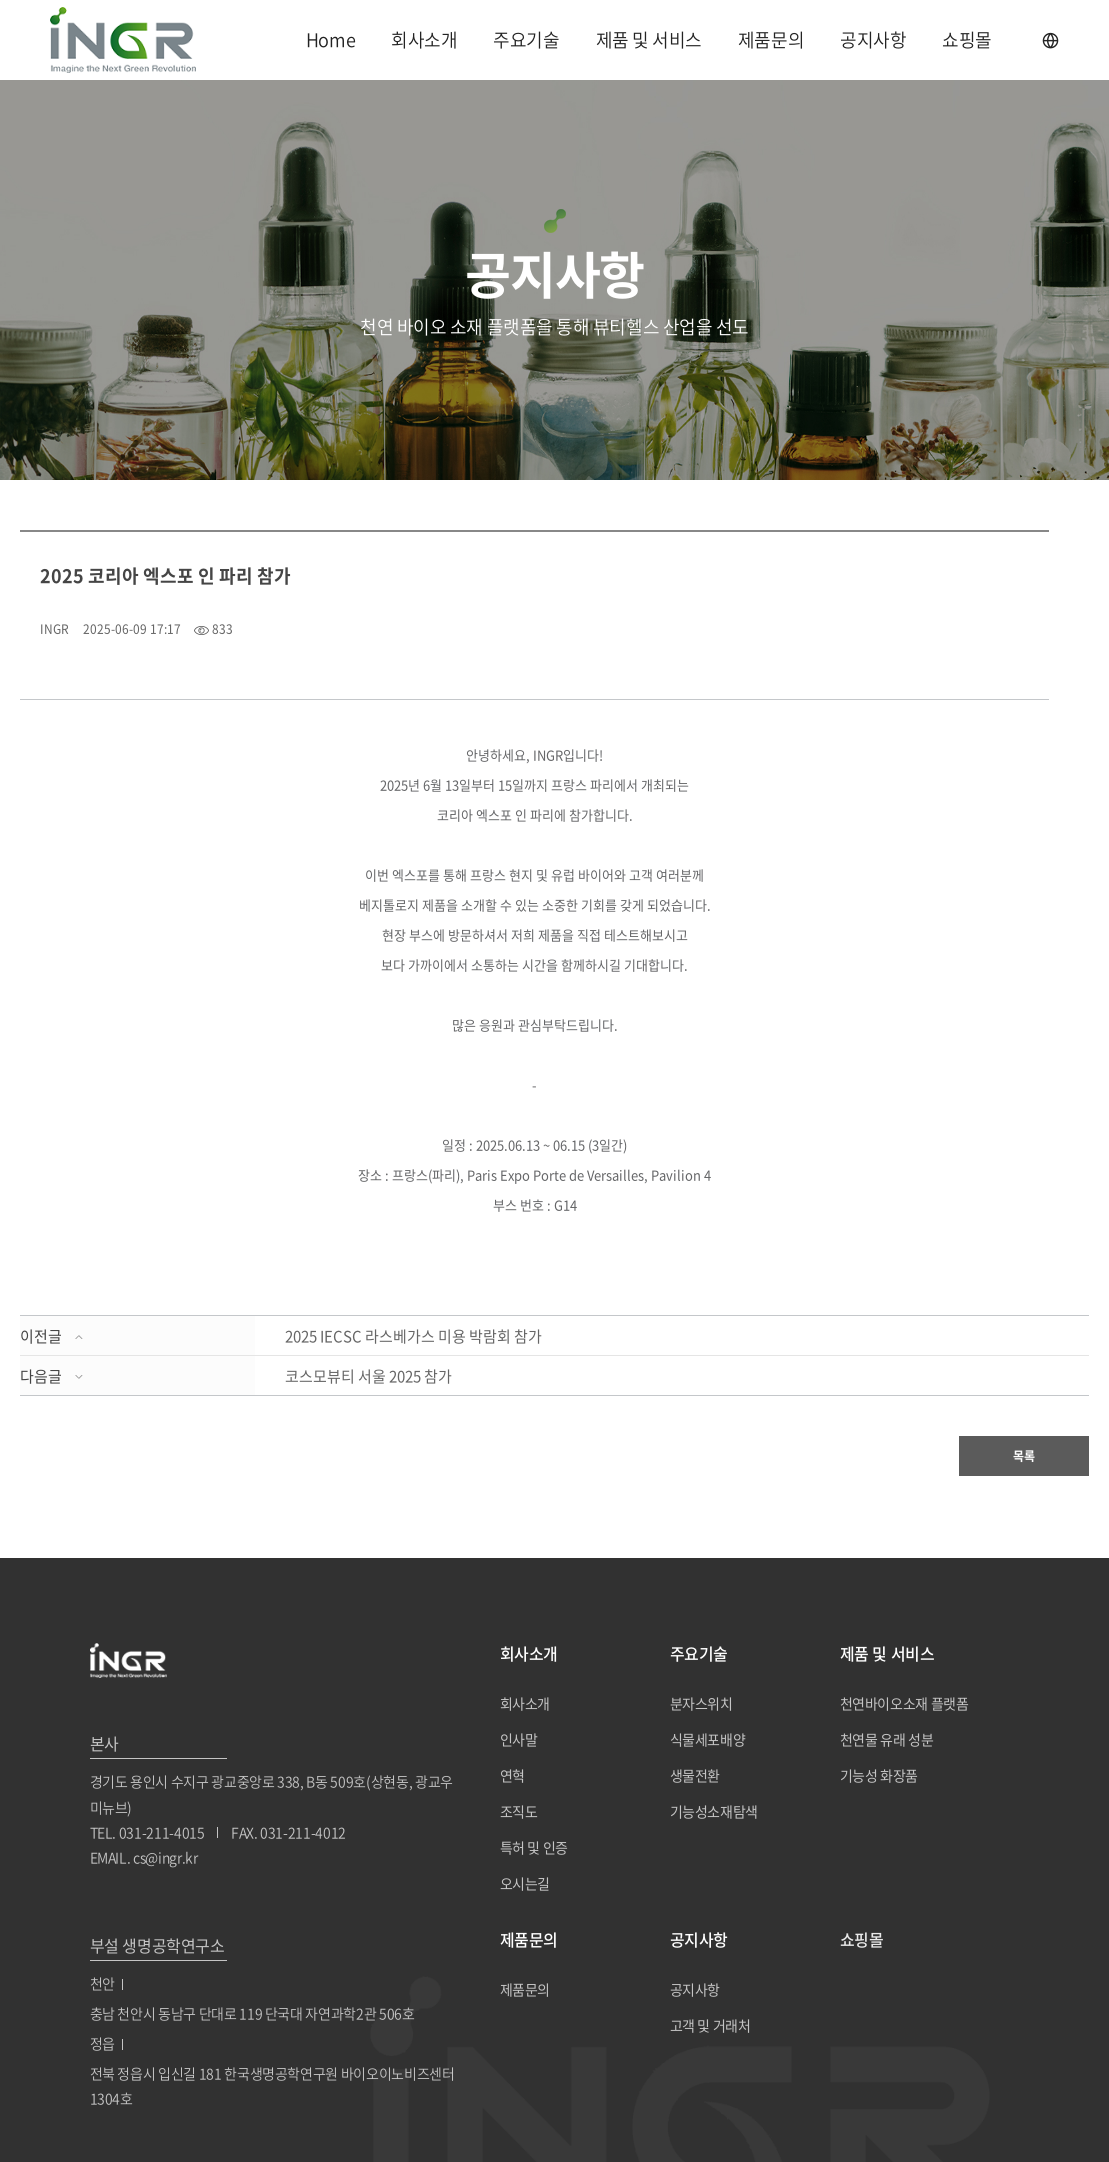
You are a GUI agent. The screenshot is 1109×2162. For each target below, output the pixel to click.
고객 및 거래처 (710, 2025)
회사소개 (424, 39)
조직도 (519, 1811)
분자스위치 (701, 1703)
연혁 (512, 1775)
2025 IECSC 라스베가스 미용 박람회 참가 (413, 1336)
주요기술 (526, 39)
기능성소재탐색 (714, 1811)
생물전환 (695, 1775)
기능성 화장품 (879, 1775)
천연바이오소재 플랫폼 (904, 1703)
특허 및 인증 (534, 1847)
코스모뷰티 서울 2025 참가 (368, 1376)
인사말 (519, 1739)
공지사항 (873, 39)
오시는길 (525, 1883)
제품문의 (771, 39)
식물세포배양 (708, 1739)
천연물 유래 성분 (887, 1739)
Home (330, 39)
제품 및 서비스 (649, 39)
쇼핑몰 (967, 39)
